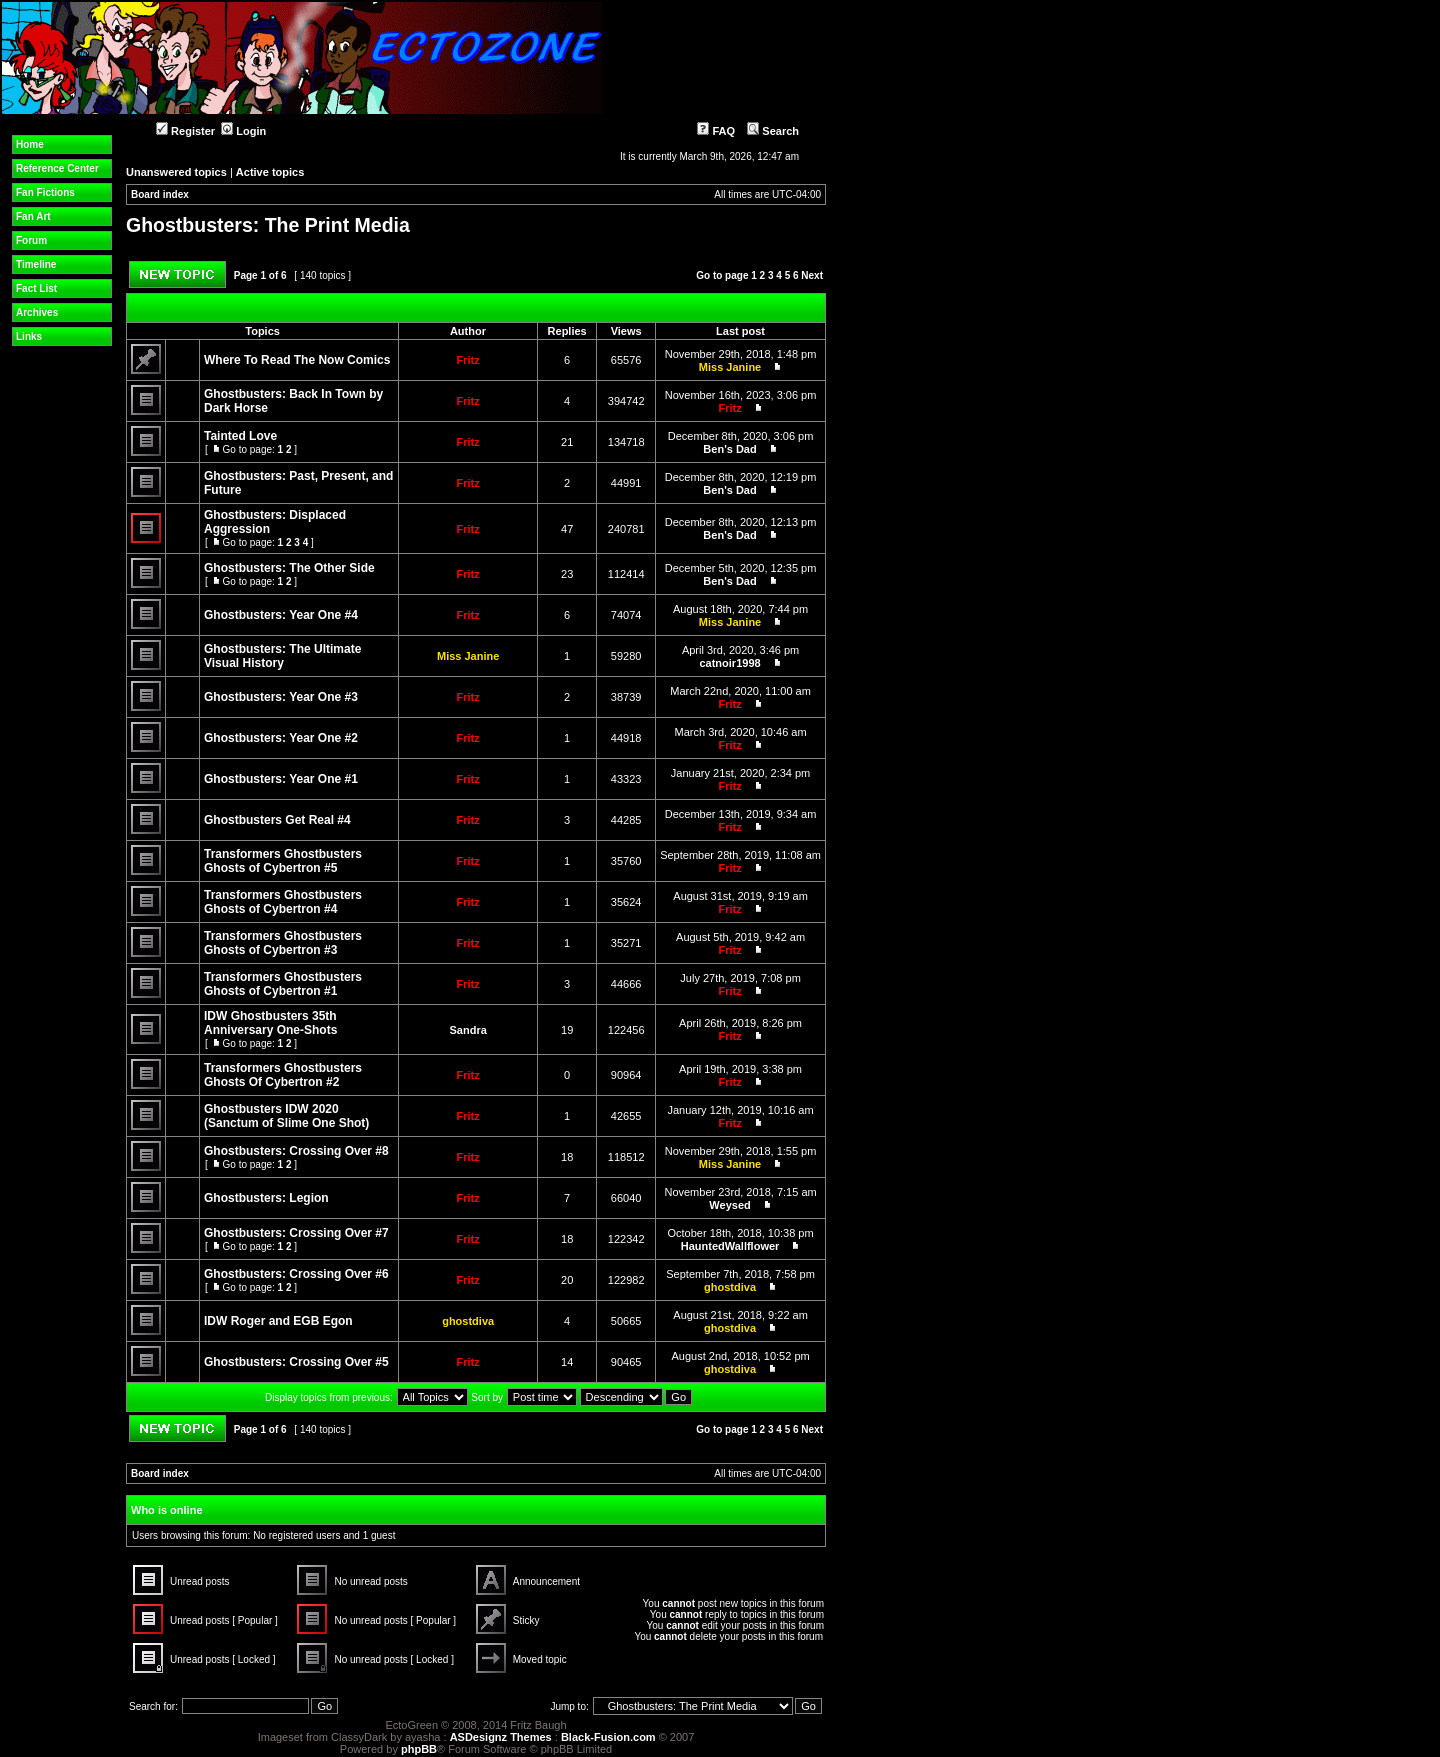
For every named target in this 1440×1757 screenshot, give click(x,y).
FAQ (716, 131)
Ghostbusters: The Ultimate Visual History (282, 656)
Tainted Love (240, 436)
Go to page (722, 275)
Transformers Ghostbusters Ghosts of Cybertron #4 (283, 902)
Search (773, 131)
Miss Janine (730, 367)
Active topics (270, 172)
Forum (31, 240)
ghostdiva (730, 1287)
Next (812, 275)
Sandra (468, 1030)
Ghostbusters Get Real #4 (277, 820)
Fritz (468, 360)
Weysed (729, 1205)
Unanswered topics (176, 172)
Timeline (36, 264)
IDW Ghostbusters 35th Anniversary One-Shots (270, 1023)
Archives (37, 312)
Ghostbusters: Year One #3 (281, 697)
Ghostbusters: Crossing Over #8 (296, 1151)
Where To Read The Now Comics (297, 360)
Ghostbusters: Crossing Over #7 (296, 1233)
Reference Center (57, 168)
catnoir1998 (729, 663)
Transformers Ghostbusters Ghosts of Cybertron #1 (283, 984)
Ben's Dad (729, 449)
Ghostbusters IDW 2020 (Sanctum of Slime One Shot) (286, 1116)
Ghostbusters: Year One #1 (281, 779)
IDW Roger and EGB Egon (278, 1321)
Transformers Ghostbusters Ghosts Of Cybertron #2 (283, 1075)
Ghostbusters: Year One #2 (281, 738)
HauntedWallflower (730, 1246)
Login (243, 131)
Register (185, 131)
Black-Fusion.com (608, 1737)
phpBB (419, 1749)
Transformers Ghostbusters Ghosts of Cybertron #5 (283, 861)
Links (29, 336)
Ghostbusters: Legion (266, 1198)
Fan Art (33, 216)
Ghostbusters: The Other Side (289, 568)
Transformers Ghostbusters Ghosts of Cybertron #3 (283, 943)
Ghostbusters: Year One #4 (281, 615)
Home (30, 144)
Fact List (36, 288)
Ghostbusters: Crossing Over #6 (296, 1274)
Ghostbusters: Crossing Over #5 (296, 1362)
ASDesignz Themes (501, 1737)
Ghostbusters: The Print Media (268, 225)
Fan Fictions (45, 192)
